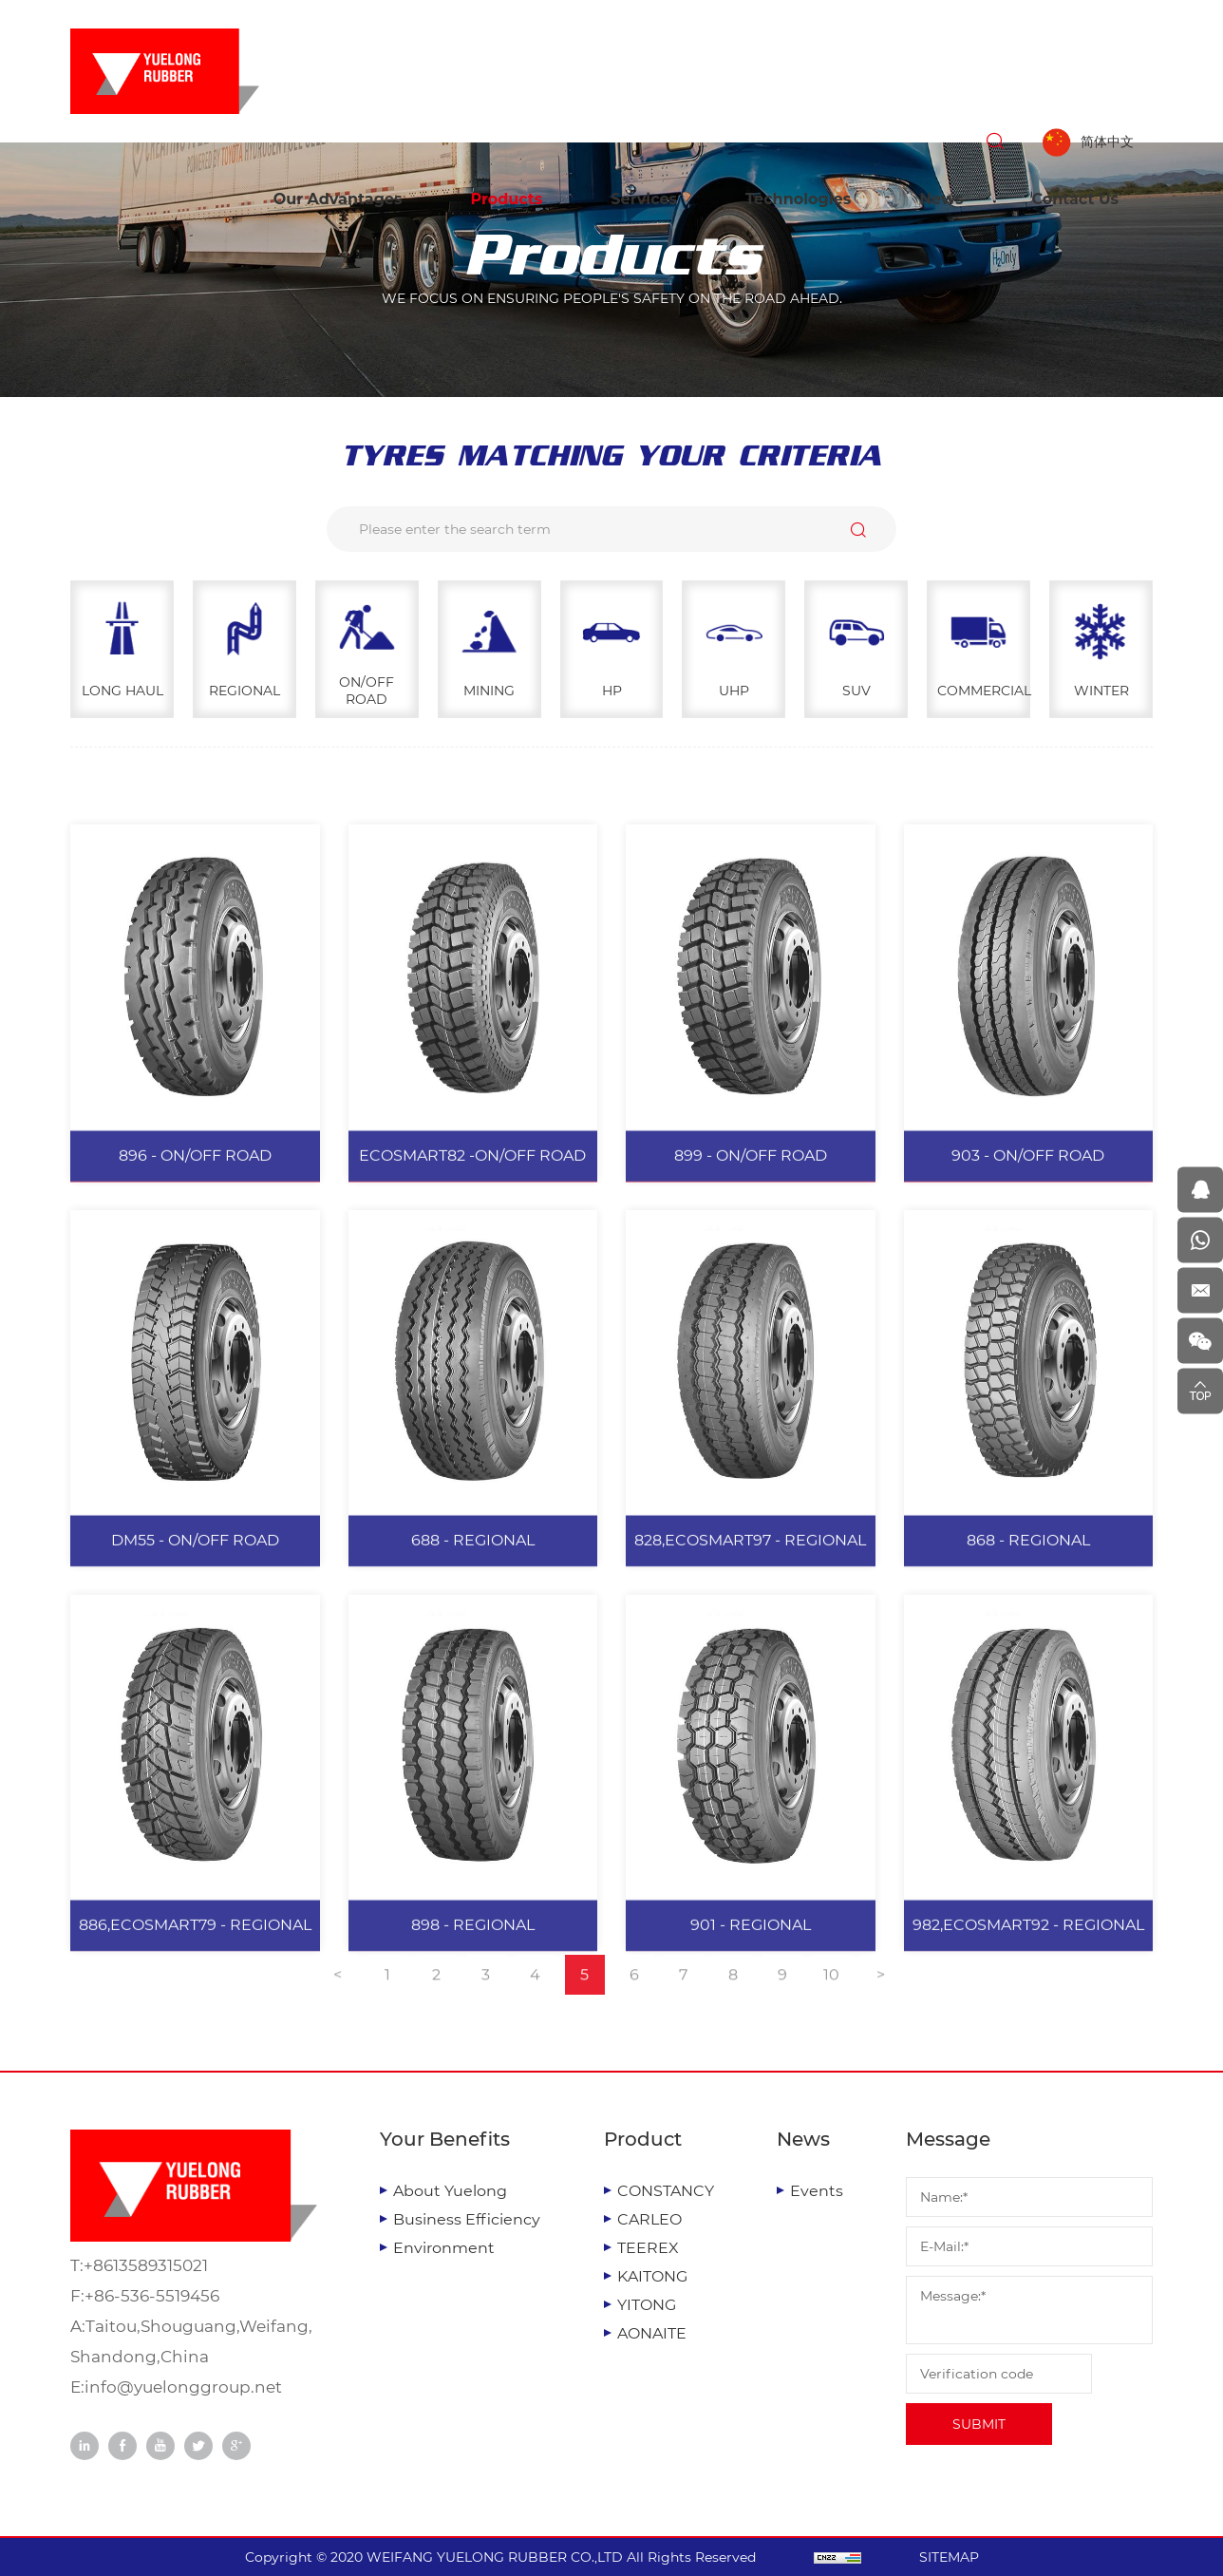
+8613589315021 (146, 2265)
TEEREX (648, 2248)
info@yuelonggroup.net (183, 2386)
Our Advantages (338, 199)
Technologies (798, 199)
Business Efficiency (466, 2219)
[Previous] (338, 1993)
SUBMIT (979, 2424)
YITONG (646, 2305)
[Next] (881, 1993)
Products (506, 199)
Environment (444, 2248)
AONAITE (652, 2333)
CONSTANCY (665, 2191)
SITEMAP (949, 2557)
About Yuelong (450, 2191)
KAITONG (652, 2276)
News (941, 199)
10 (831, 1992)
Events (816, 2191)
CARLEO (649, 2219)
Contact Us (1075, 199)
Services (644, 199)
